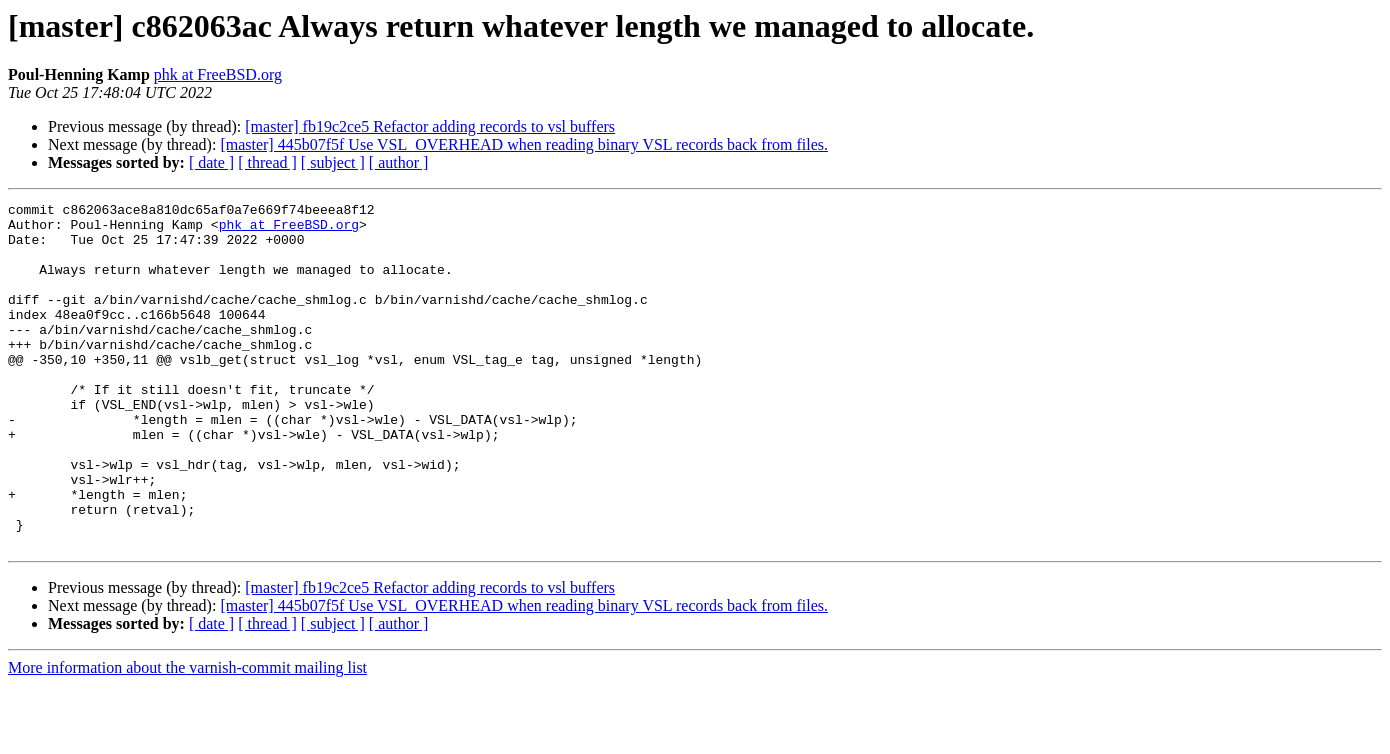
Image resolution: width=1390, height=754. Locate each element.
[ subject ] (333, 162)
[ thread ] (267, 162)
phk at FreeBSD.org (218, 74)
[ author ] (399, 162)
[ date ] (211, 162)
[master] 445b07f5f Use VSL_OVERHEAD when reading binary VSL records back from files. (524, 144)
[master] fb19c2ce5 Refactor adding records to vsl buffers (430, 126)
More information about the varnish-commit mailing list (187, 736)
